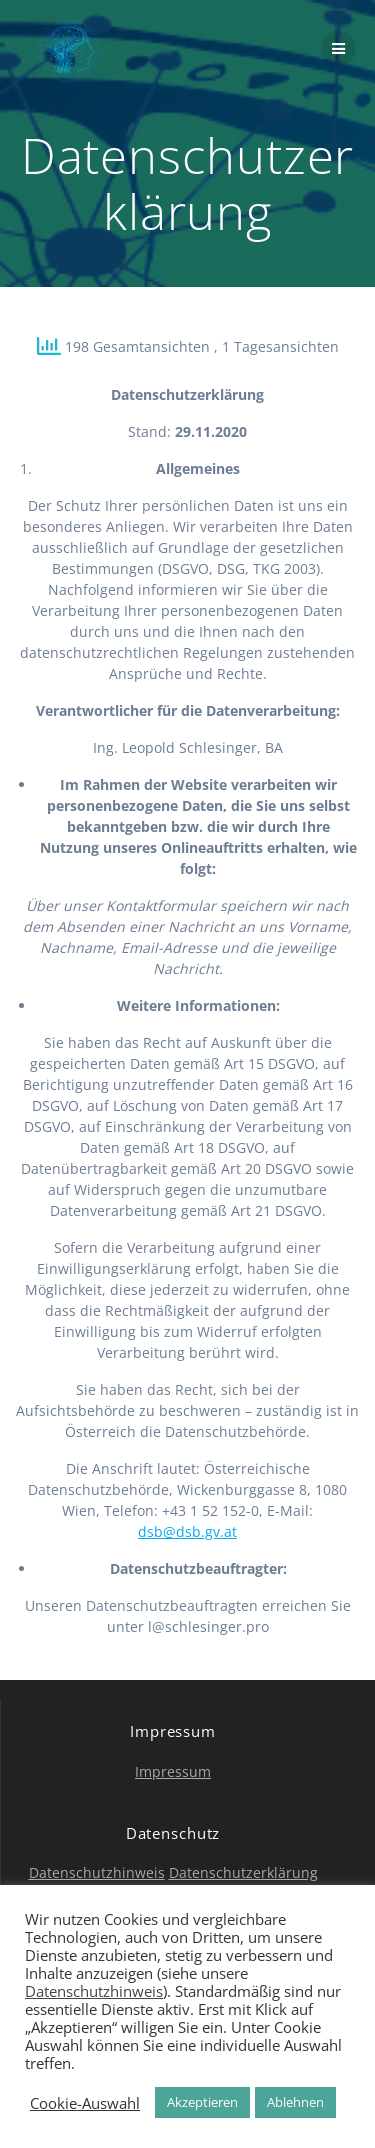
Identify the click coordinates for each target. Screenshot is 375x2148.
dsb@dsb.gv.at (187, 1531)
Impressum (173, 1771)
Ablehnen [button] (295, 2102)
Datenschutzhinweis (97, 1872)
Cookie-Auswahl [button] (85, 2103)
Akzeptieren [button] (202, 2102)
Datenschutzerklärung (243, 1872)
